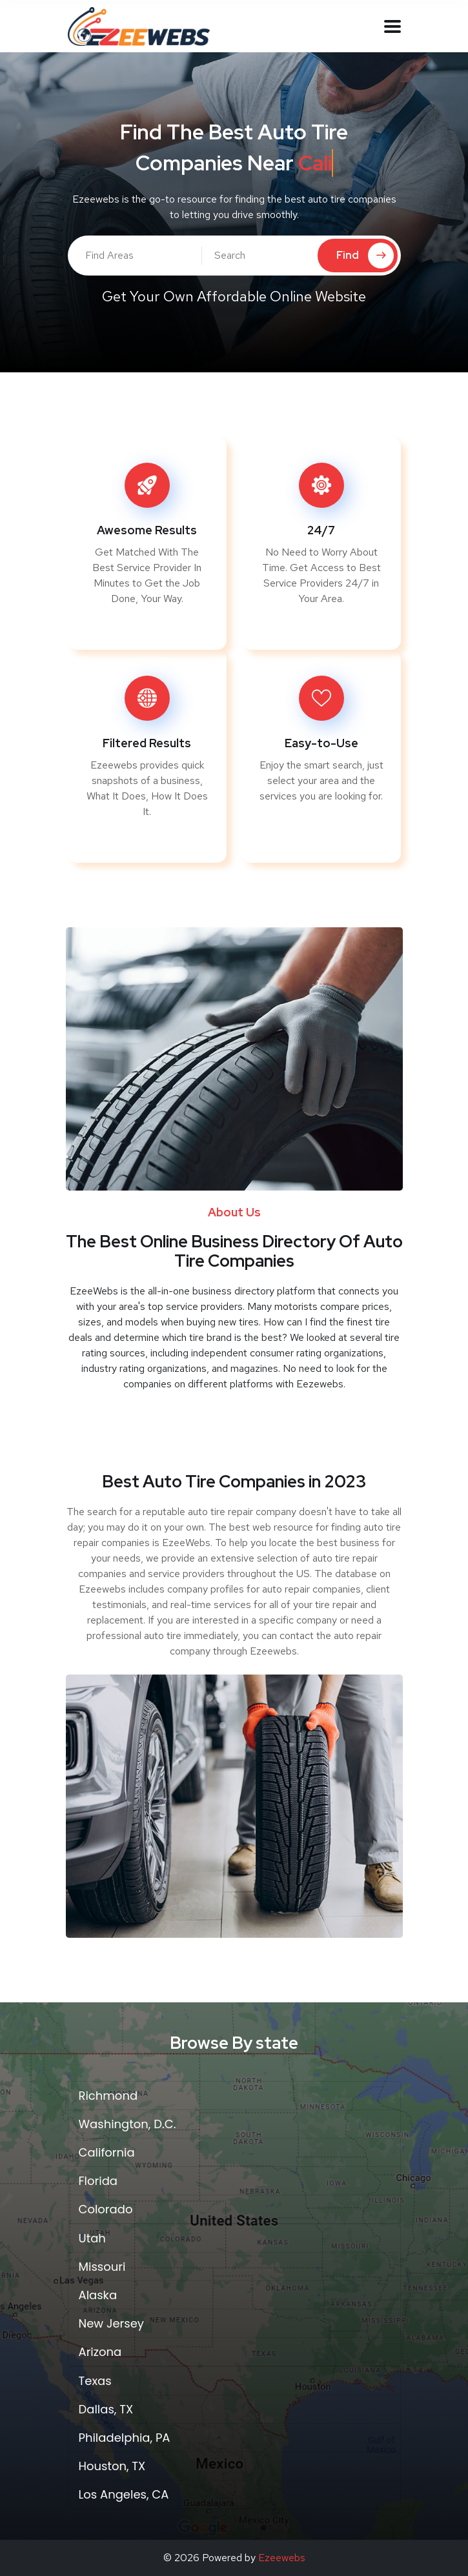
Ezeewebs (281, 2557)
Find (365, 255)
